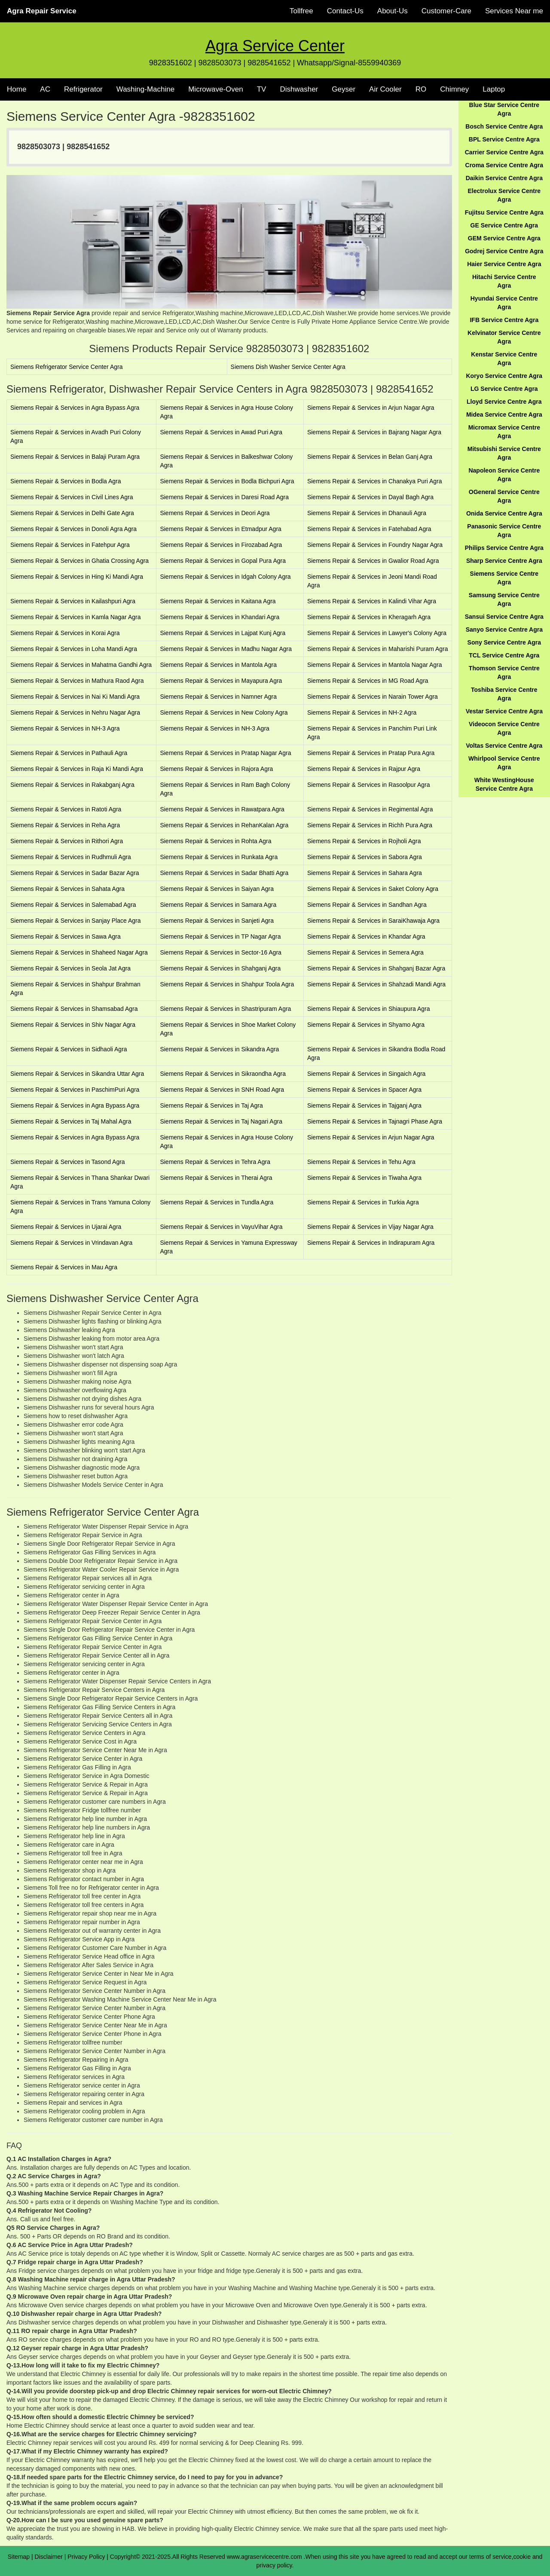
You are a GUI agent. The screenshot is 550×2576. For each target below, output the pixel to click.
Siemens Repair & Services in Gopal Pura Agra (223, 560)
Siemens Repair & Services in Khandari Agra (219, 617)
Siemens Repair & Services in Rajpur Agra (363, 768)
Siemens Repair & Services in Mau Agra (63, 1267)
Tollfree (301, 11)
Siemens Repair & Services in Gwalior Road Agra (373, 560)
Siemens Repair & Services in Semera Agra (365, 952)
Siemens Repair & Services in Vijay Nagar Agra (370, 1226)
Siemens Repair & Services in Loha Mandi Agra (73, 648)
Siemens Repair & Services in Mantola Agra (218, 664)
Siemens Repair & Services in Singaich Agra (366, 1073)
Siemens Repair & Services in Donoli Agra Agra (73, 528)
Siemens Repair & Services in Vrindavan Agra (71, 1242)
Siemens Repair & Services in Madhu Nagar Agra (226, 648)
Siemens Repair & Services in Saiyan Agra (217, 888)
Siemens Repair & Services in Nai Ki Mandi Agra (75, 696)
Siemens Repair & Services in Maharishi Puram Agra (377, 648)
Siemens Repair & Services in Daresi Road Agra (224, 497)
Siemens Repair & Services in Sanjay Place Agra (75, 920)
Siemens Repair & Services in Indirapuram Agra (370, 1242)
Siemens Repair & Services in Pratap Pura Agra (370, 752)
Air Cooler (385, 89)
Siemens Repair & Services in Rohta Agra (215, 841)
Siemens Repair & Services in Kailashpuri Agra (72, 601)
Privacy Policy (86, 2556)
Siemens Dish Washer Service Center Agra (288, 366)
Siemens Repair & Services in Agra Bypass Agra (74, 407)
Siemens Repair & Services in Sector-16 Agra (220, 952)
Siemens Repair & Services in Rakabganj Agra (72, 784)
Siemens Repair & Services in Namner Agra (218, 696)
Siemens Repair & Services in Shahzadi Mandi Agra (376, 984)
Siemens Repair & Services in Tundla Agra (216, 1202)
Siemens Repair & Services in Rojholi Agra (364, 841)
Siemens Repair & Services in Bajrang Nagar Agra (374, 432)
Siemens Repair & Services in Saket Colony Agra (372, 888)
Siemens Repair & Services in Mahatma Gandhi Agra (81, 664)
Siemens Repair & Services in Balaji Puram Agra (75, 456)
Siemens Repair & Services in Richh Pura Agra (369, 825)
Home (16, 89)
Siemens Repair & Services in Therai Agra (216, 1177)
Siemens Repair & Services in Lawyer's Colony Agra (376, 632)
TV (261, 89)
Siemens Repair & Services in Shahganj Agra (220, 968)
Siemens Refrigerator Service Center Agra (66, 366)
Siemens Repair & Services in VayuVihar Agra (221, 1226)
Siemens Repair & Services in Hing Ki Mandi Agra (76, 576)
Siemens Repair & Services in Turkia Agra (363, 1202)
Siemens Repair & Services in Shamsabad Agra (74, 1008)
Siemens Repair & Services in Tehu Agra (361, 1161)
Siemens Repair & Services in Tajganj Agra (364, 1105)
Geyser (343, 89)
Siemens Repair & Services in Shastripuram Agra (225, 1008)
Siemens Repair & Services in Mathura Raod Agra (77, 680)
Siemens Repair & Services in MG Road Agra (367, 680)
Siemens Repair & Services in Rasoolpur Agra (368, 784)
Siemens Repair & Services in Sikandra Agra (219, 1049)
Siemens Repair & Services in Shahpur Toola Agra (227, 984)
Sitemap (19, 2556)
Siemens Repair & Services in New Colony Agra (223, 712)
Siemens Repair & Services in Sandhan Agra (367, 904)
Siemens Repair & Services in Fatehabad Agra (369, 528)
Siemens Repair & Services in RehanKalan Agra (224, 825)
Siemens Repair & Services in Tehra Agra (215, 1161)
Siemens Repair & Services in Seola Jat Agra (70, 968)
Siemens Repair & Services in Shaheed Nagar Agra (79, 952)
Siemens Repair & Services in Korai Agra (64, 632)
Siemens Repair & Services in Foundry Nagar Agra (375, 544)
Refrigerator (83, 89)
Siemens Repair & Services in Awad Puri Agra (221, 432)
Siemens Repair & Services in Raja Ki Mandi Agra (76, 768)
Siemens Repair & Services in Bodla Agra (65, 481)
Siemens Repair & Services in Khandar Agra (366, 936)
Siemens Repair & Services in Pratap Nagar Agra (225, 752)
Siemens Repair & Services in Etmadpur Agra (220, 528)
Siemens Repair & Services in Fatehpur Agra (70, 544)
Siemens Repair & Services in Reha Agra (65, 825)
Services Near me (514, 11)
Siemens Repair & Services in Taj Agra (211, 1105)
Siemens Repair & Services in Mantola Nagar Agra (374, 664)
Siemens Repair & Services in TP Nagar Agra (220, 936)
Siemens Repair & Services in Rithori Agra (66, 841)
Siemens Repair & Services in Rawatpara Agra (222, 809)
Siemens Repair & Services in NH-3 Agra (64, 728)
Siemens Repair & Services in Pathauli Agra (68, 752)
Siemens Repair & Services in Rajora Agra (216, 768)
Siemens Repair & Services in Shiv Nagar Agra (72, 1024)
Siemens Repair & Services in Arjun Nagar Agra (370, 407)
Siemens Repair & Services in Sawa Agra (65, 936)
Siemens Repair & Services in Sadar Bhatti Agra (224, 872)
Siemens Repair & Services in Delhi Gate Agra (72, 513)
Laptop (494, 89)
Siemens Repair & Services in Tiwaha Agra (364, 1177)
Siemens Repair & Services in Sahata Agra (67, 888)
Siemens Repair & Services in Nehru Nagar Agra (75, 712)
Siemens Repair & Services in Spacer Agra (364, 1089)
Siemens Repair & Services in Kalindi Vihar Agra (371, 601)
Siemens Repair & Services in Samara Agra (218, 904)
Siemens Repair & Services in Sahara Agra (364, 872)
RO (421, 89)
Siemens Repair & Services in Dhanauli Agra (366, 513)
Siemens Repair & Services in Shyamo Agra (366, 1024)
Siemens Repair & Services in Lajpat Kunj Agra (222, 632)
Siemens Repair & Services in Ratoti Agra (65, 809)
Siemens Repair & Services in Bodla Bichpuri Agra (227, 481)
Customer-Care (446, 11)
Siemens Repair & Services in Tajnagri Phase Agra (374, 1121)
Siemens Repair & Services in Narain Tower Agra (372, 696)
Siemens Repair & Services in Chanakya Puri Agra (374, 481)
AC (45, 89)
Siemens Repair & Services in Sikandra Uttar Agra (77, 1073)
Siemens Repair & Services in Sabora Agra (364, 857)
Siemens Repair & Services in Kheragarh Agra (369, 617)
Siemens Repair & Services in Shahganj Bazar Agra (376, 968)
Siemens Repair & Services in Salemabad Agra (73, 904)
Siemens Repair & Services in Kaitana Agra (217, 601)
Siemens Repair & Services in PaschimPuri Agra (74, 1089)
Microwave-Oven (215, 89)
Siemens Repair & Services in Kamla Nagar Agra (75, 617)
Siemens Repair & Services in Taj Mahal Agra (70, 1121)
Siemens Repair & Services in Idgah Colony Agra (225, 576)
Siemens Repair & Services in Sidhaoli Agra (68, 1049)
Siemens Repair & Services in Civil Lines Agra (71, 497)
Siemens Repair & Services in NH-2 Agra (361, 712)
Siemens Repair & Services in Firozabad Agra (221, 544)
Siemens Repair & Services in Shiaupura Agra (368, 1008)
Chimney (454, 89)
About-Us (392, 11)
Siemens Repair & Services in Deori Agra (214, 513)
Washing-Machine (145, 89)
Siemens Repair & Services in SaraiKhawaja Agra (373, 920)
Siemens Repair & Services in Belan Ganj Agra (369, 456)
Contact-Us (345, 11)
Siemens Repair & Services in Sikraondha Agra (223, 1073)
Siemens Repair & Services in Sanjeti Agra (217, 920)
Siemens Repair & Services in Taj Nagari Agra (221, 1121)
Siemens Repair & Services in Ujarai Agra (65, 1226)
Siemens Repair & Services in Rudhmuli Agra (70, 857)
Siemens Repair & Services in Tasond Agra (67, 1161)
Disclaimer (49, 2556)
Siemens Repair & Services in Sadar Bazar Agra (74, 872)
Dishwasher (299, 89)
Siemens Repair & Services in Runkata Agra (219, 857)
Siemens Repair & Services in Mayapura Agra (221, 680)
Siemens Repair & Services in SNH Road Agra (222, 1089)
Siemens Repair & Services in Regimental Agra (370, 809)
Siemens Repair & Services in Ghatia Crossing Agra (79, 560)
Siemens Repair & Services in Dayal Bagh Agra (370, 497)
